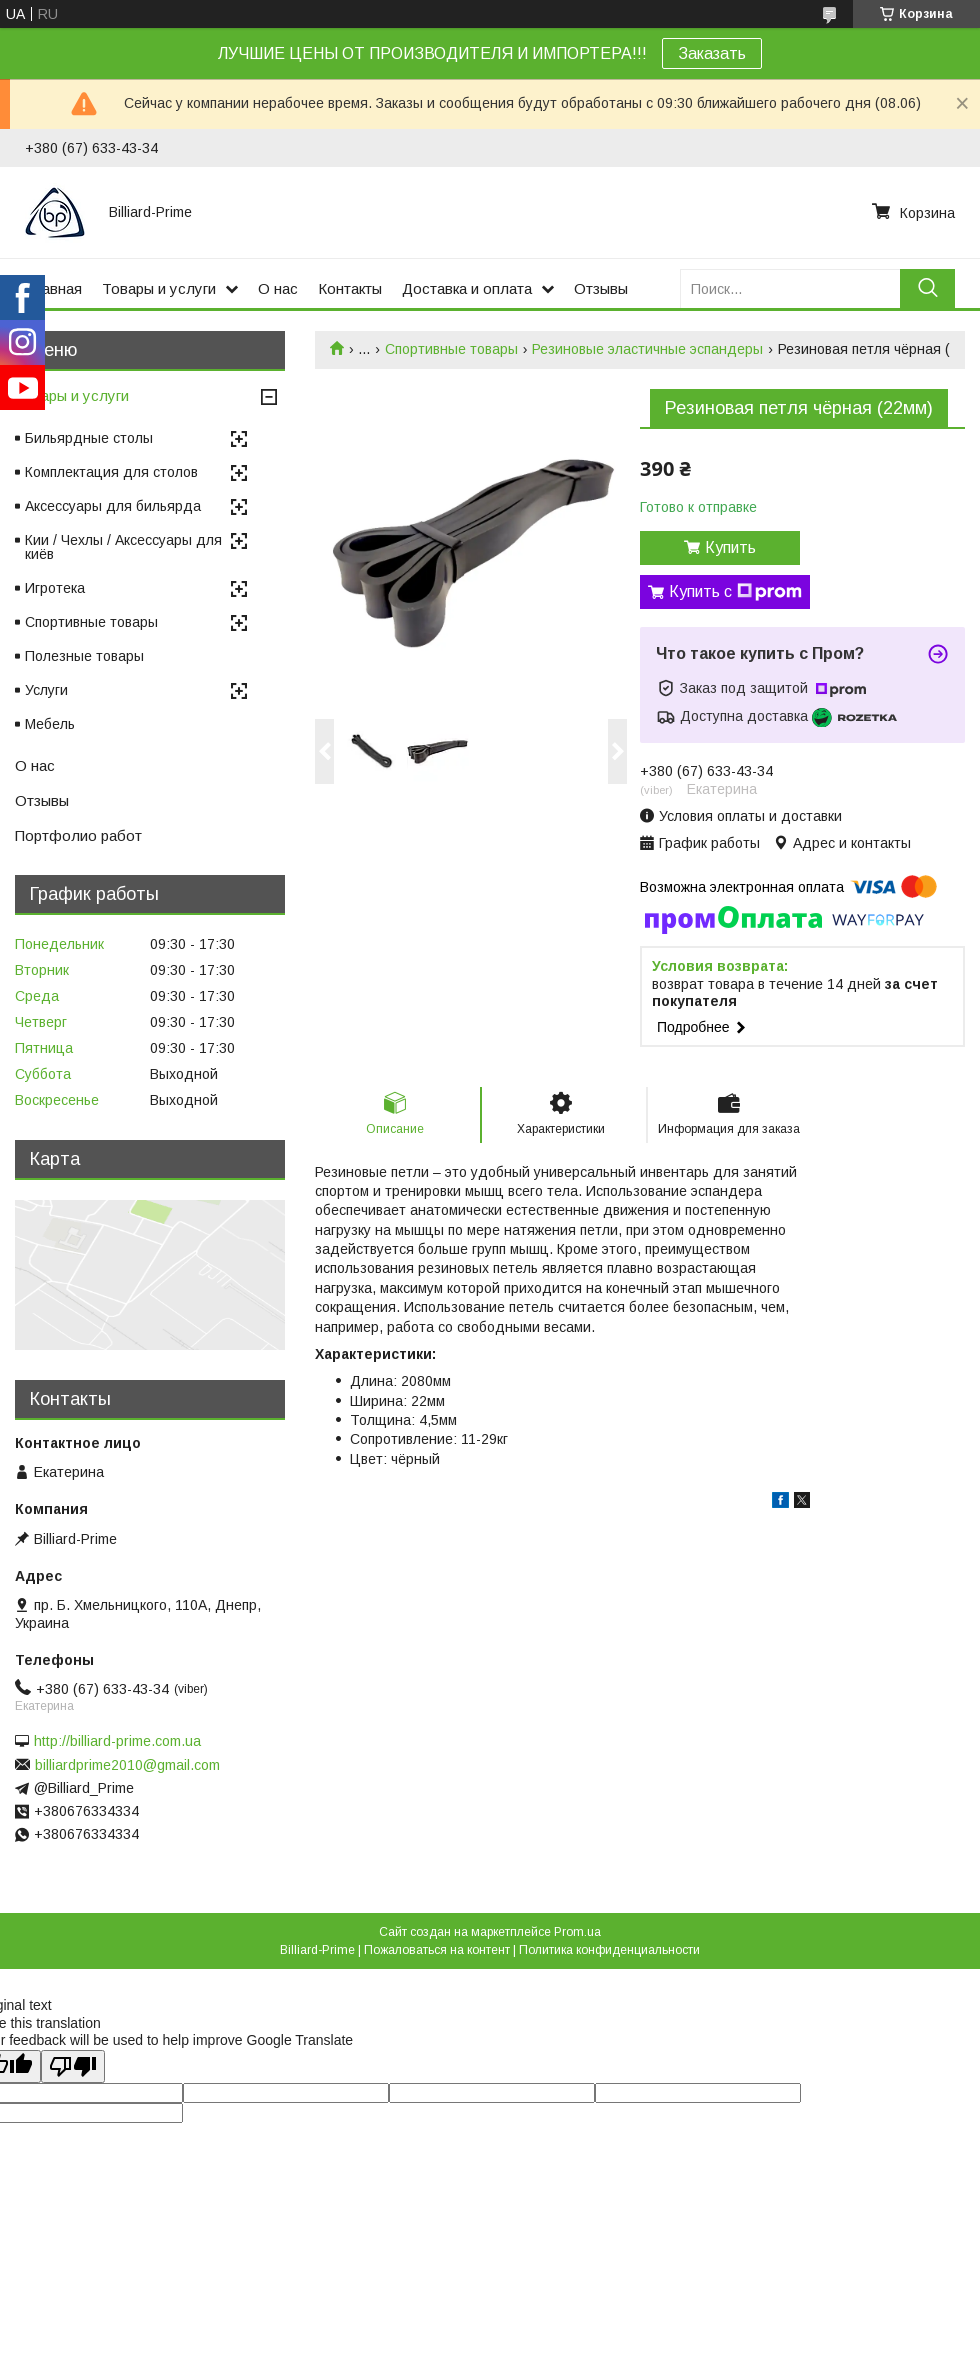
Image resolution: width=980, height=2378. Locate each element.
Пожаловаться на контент (437, 1950)
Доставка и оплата (467, 288)
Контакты (350, 288)
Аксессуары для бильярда (113, 506)
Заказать (712, 53)
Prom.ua (577, 1932)
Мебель (50, 724)
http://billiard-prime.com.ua (117, 1741)
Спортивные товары (451, 349)
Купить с (735, 592)
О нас (278, 288)
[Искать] (927, 288)
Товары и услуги (159, 288)
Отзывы (601, 288)
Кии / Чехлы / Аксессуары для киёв (123, 547)
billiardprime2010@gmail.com (127, 1765)
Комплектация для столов (111, 472)
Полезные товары (84, 656)
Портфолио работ (78, 835)
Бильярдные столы (89, 438)
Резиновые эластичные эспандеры (647, 349)
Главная (53, 288)
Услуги (46, 690)
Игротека (55, 588)
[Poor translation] (73, 2066)
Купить (730, 547)
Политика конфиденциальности (609, 1950)
